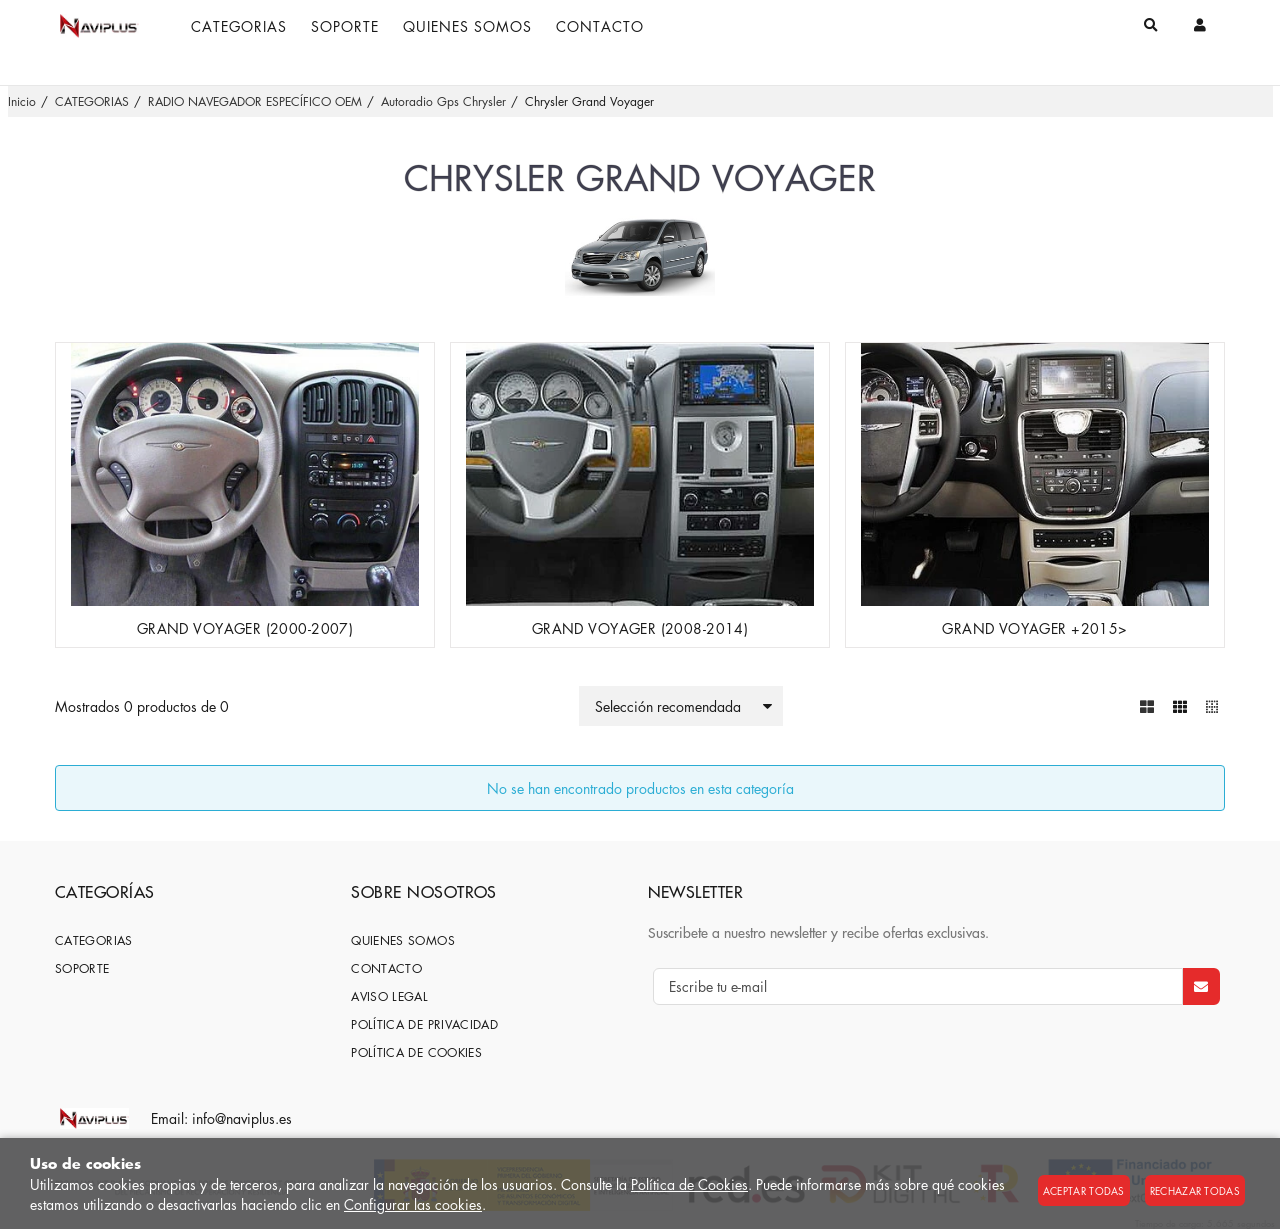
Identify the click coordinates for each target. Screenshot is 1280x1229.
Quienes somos (403, 939)
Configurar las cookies (413, 1204)
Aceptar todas (1084, 1190)
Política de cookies (416, 1051)
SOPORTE (82, 967)
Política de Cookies (689, 1184)
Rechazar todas (1195, 1190)
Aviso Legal (389, 995)
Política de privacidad (424, 1023)
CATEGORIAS (94, 939)
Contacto (386, 967)
